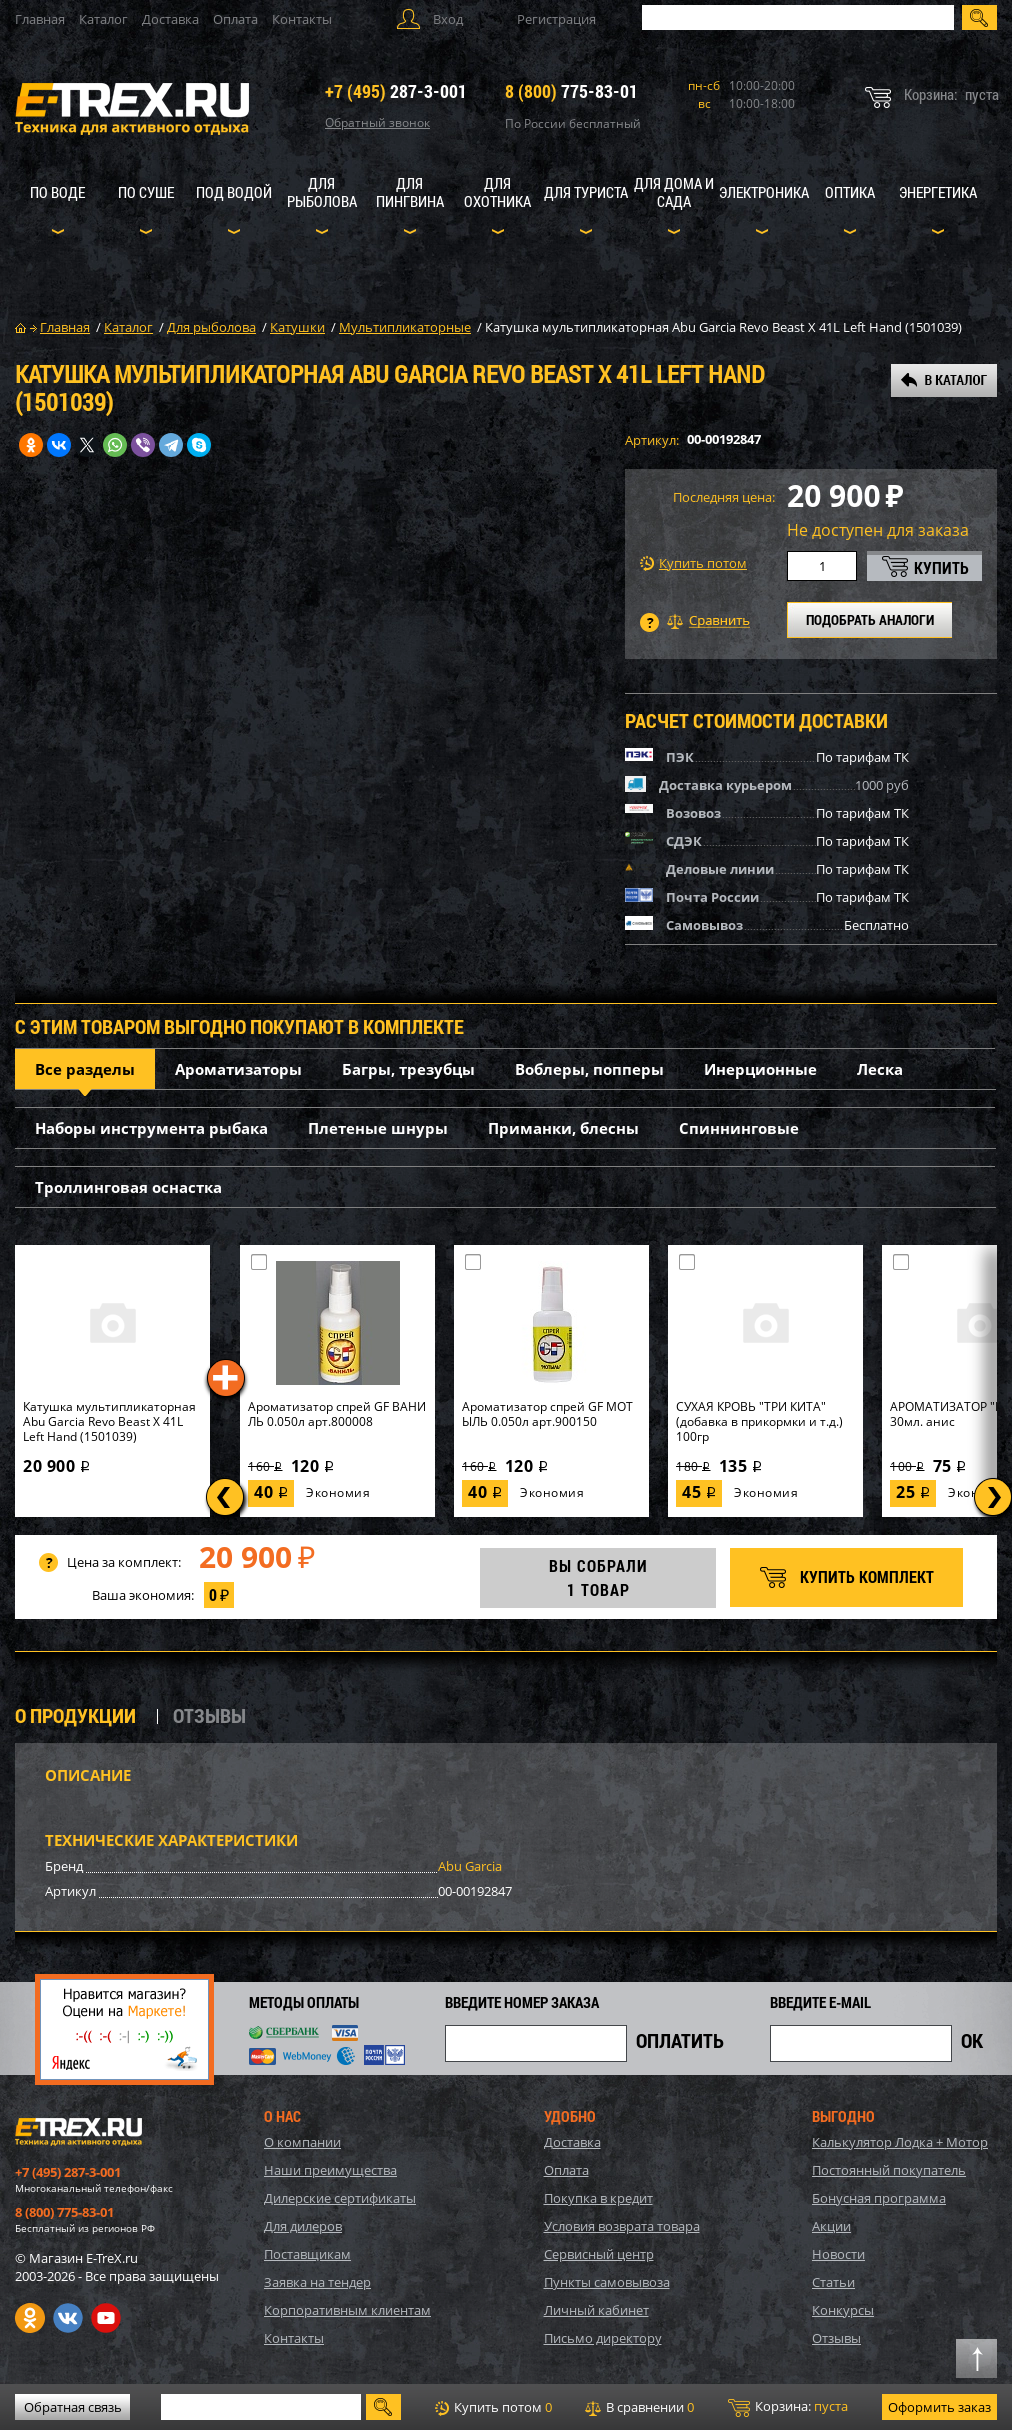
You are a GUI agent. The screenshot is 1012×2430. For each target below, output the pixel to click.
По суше (146, 192)
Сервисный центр (599, 2254)
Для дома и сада (674, 192)
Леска (880, 1069)
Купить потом (693, 563)
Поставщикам (307, 2254)
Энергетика (938, 192)
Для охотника (497, 192)
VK (68, 2318)
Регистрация (556, 19)
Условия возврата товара (622, 2226)
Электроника (764, 192)
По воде (57, 192)
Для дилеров (303, 2226)
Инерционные (760, 1069)
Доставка (170, 19)
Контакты (302, 19)
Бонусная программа (879, 2198)
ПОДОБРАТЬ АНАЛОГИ (870, 619)
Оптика (850, 192)
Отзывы (836, 2338)
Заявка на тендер (317, 2282)
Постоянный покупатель (889, 2170)
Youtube (106, 2318)
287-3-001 (396, 91)
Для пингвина (410, 192)
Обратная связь (73, 2407)
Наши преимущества (330, 2170)
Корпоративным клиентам (347, 2310)
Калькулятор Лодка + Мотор (900, 2142)
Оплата (235, 19)
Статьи (833, 2282)
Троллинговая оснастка (128, 1187)
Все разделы (85, 1069)
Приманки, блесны (563, 1128)
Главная (40, 19)
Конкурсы (843, 2310)
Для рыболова (322, 192)
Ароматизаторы (238, 1069)
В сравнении (639, 2407)
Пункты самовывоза (607, 2282)
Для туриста (586, 192)
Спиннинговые (739, 1128)
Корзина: (788, 2407)
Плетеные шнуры (378, 1128)
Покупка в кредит (598, 2198)
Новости (838, 2254)
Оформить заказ (939, 2407)
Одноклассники (30, 2318)
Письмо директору (603, 2338)
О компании (302, 2142)
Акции (831, 2226)
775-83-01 (571, 91)
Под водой (234, 192)
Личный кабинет (596, 2310)
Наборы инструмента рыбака (151, 1128)
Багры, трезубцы (408, 1069)
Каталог (103, 19)
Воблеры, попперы (589, 1069)
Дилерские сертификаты (340, 2198)
